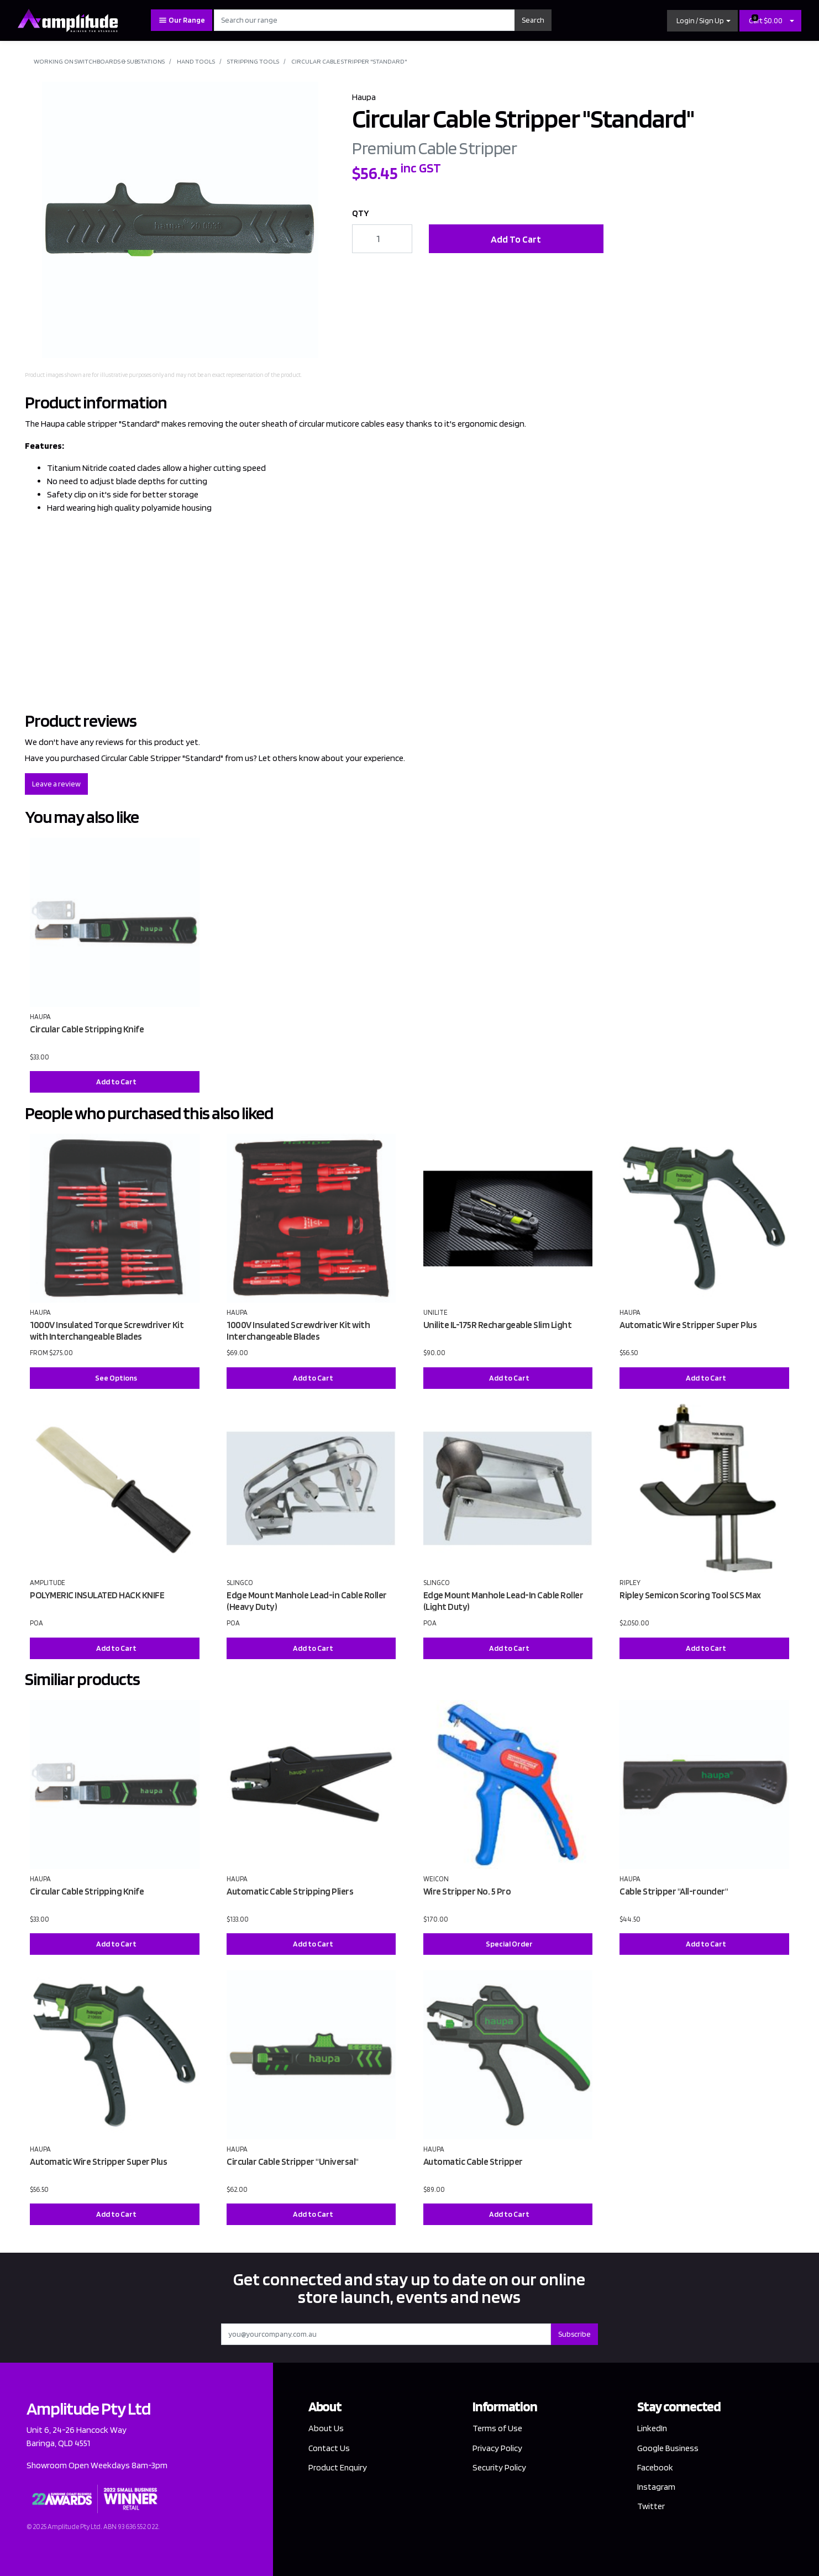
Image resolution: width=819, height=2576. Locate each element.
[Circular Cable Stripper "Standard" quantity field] (382, 238)
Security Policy (499, 2467)
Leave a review (56, 783)
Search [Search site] (533, 19)
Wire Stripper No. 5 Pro (467, 1891)
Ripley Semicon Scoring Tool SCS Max (690, 1595)
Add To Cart (516, 239)
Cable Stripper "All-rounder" (674, 1891)
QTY (360, 213)
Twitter (651, 2506)
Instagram (656, 2486)
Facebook (655, 2467)
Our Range (181, 20)
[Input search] (364, 20)
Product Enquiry (338, 2467)
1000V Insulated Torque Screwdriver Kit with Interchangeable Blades (106, 1330)
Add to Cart (116, 1081)
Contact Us (329, 2448)
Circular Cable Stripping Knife (87, 1029)
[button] (702, 21)
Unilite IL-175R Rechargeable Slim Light (497, 1324)
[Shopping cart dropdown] (792, 21)
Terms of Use (497, 2428)
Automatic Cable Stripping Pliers (290, 1891)
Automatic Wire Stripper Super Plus (688, 1324)
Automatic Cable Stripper (473, 2161)
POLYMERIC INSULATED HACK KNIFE (97, 1595)
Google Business (668, 2448)
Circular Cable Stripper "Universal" (293, 2161)
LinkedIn (652, 2428)
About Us (326, 2428)
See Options (116, 1377)
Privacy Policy (497, 2448)
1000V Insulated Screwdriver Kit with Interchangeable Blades (298, 1330)
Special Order (509, 1943)
